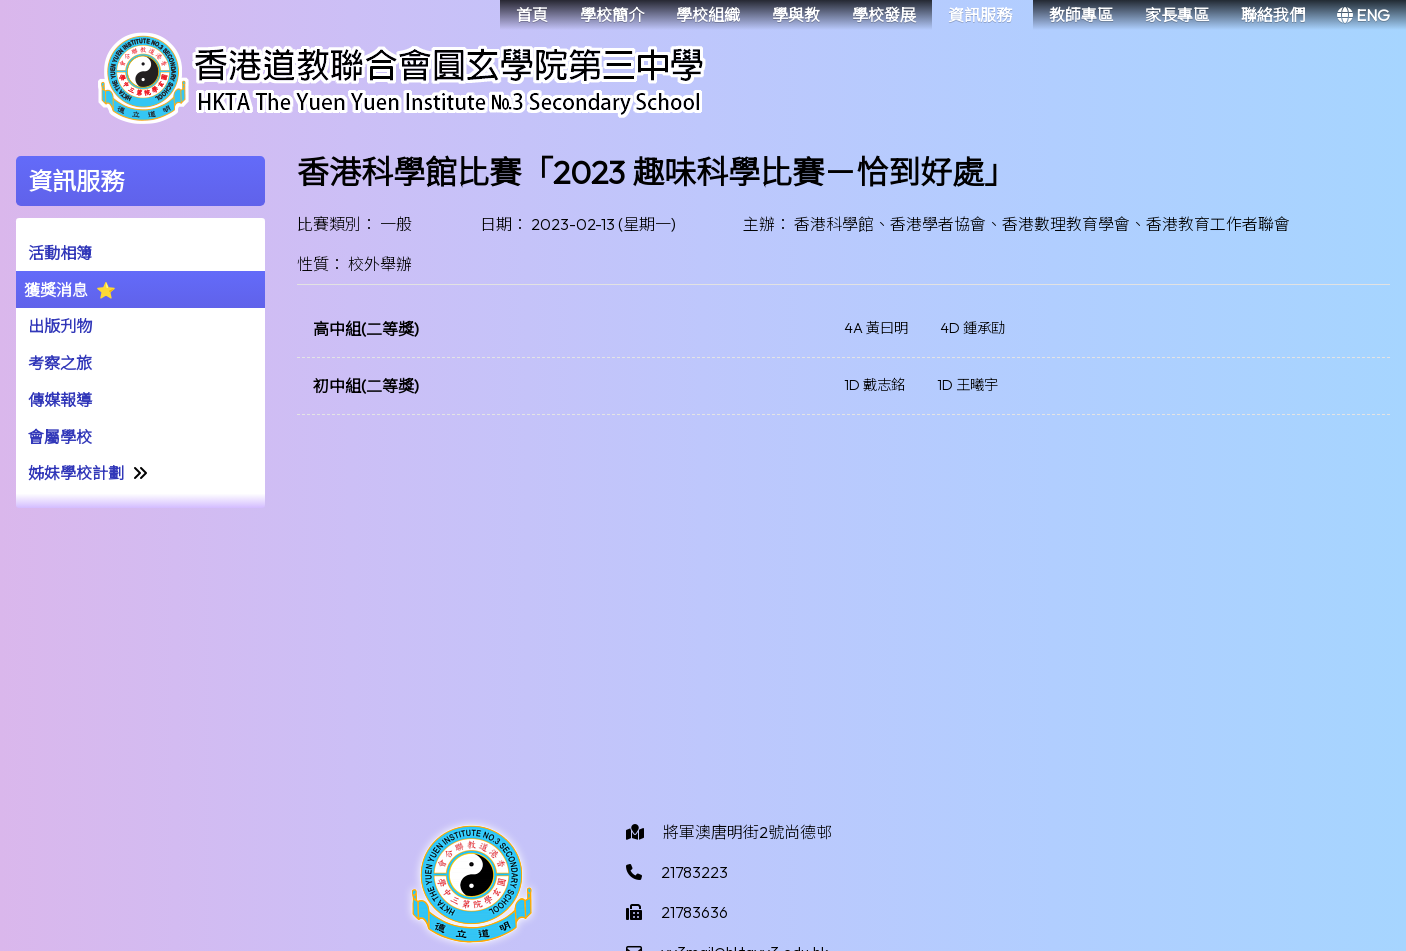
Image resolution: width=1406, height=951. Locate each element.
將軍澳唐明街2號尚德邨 (747, 832)
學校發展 (884, 15)
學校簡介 (612, 15)
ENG (1363, 15)
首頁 (532, 15)
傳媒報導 (60, 400)
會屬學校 (60, 437)
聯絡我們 (1273, 15)
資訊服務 (980, 15)
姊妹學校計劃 (76, 473)
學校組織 (708, 15)
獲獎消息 (56, 290)
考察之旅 (60, 363)
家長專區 (1177, 15)
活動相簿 (60, 253)
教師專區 (1081, 15)
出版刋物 (60, 326)
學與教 (796, 15)
